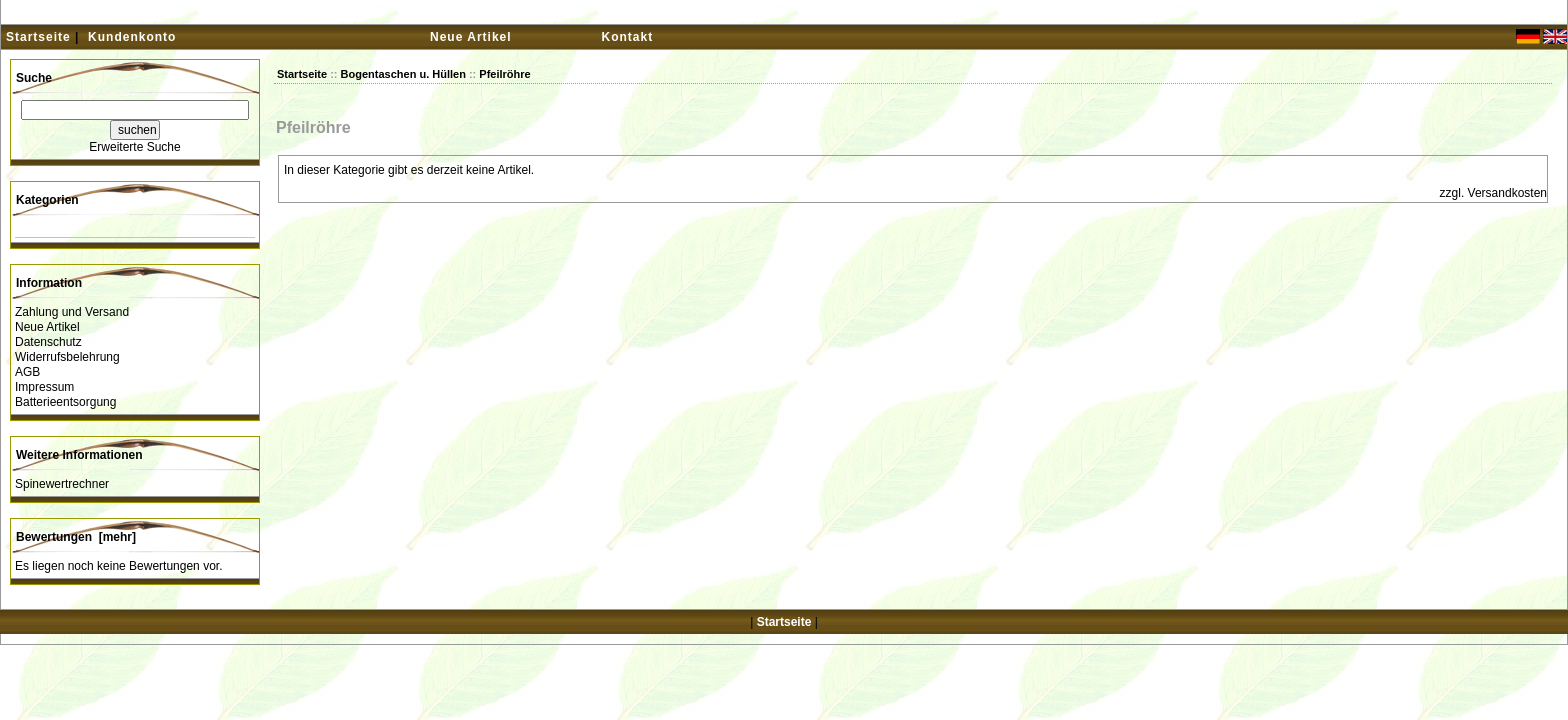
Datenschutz (48, 342)
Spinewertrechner (62, 484)
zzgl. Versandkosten (1493, 193)
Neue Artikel (471, 37)
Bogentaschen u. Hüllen (403, 74)
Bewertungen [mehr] (76, 537)
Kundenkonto (132, 37)
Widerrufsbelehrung (67, 357)
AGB (27, 372)
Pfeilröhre (504, 74)
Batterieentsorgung (65, 402)
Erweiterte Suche (134, 147)
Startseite (38, 37)
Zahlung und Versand (72, 312)
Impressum (44, 387)
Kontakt (628, 37)
